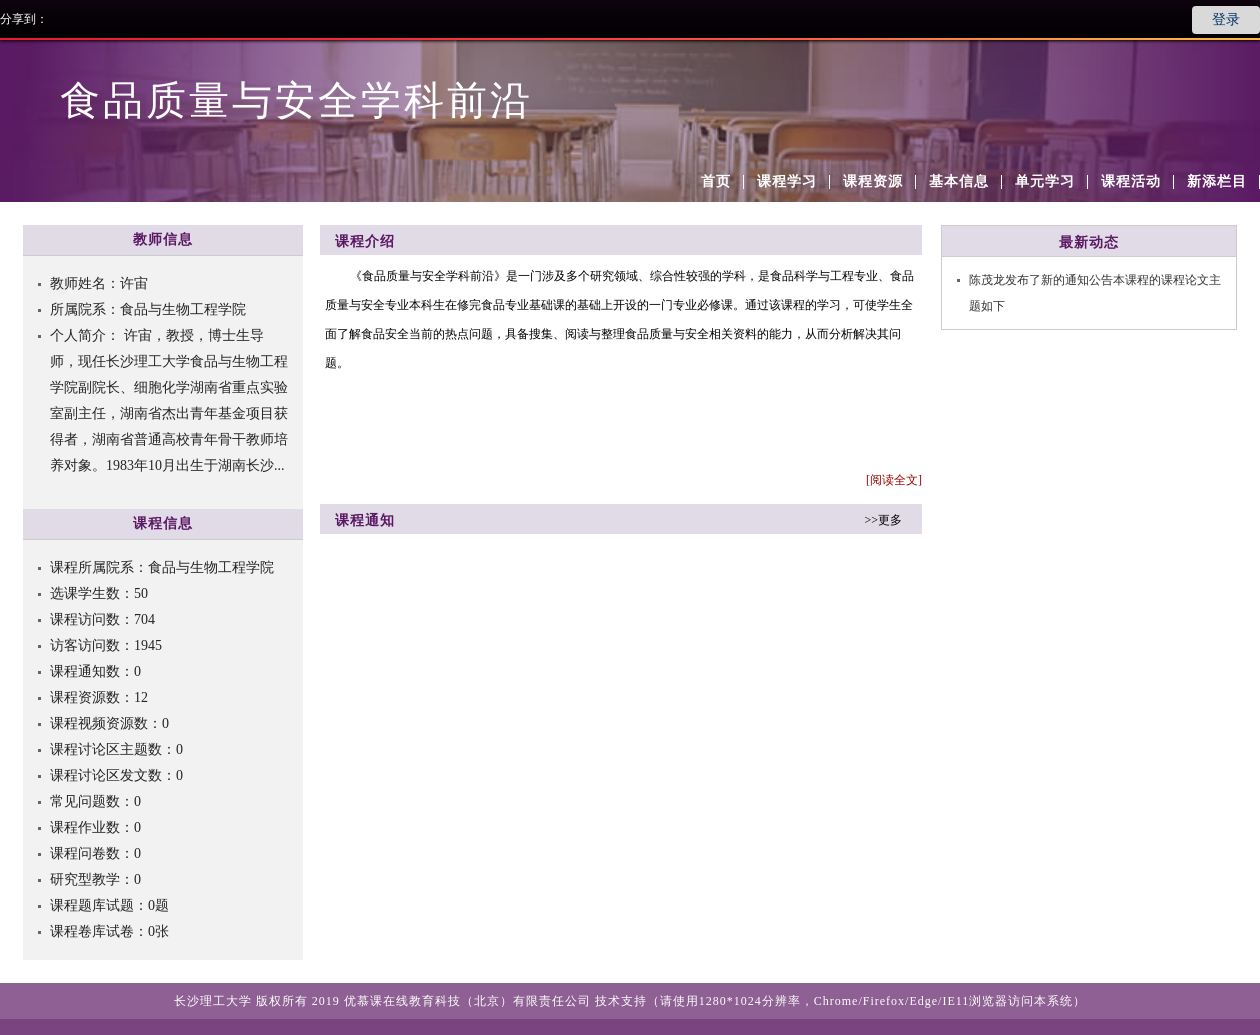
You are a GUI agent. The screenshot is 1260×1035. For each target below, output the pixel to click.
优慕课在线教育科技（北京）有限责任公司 (467, 1001)
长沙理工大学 (213, 1001)
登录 (1226, 19)
